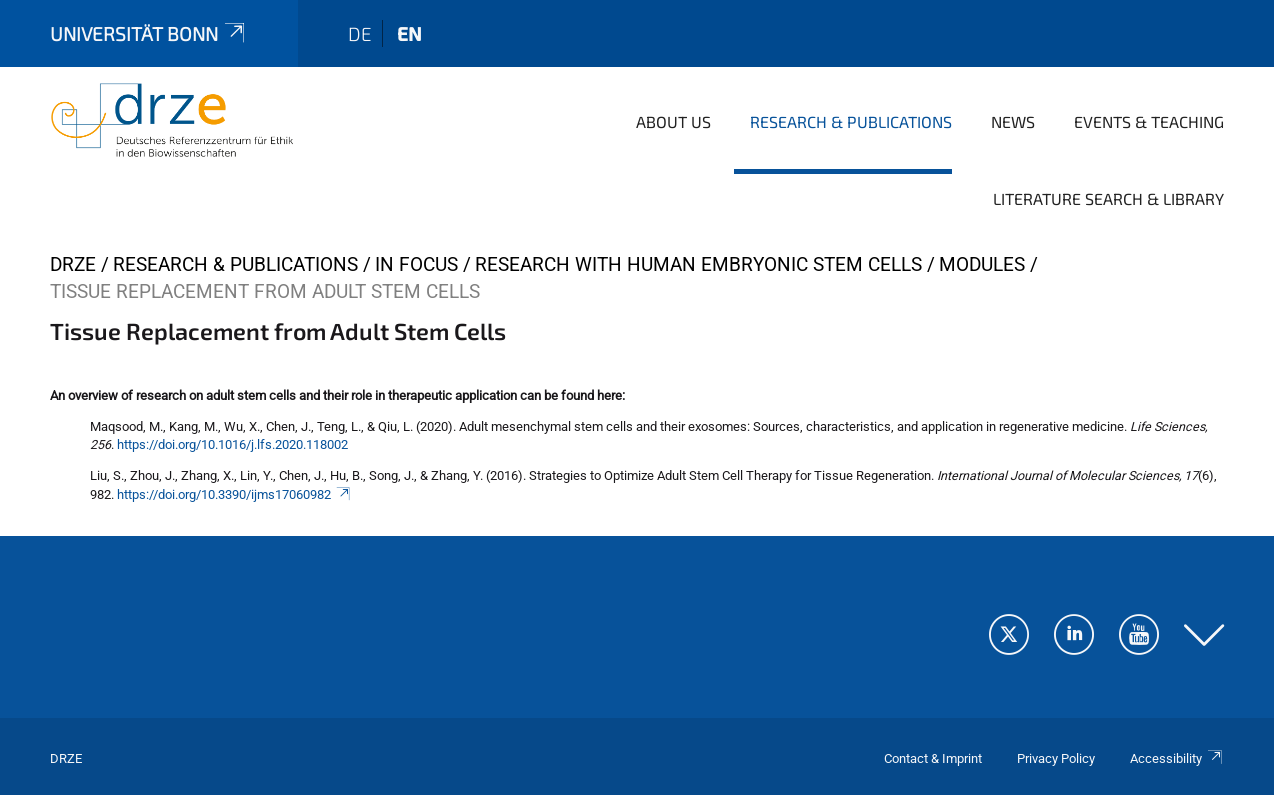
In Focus (416, 264)
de (360, 33)
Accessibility (1177, 758)
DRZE (73, 264)
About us (673, 121)
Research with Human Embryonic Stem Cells (698, 264)
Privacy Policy (1056, 758)
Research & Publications (851, 121)
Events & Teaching (1149, 121)
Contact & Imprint (933, 758)
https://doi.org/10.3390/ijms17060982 (234, 494)
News (1013, 121)
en (409, 33)
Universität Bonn (149, 33)
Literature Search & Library (1108, 198)
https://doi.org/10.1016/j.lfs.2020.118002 (232, 444)
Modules (982, 264)
